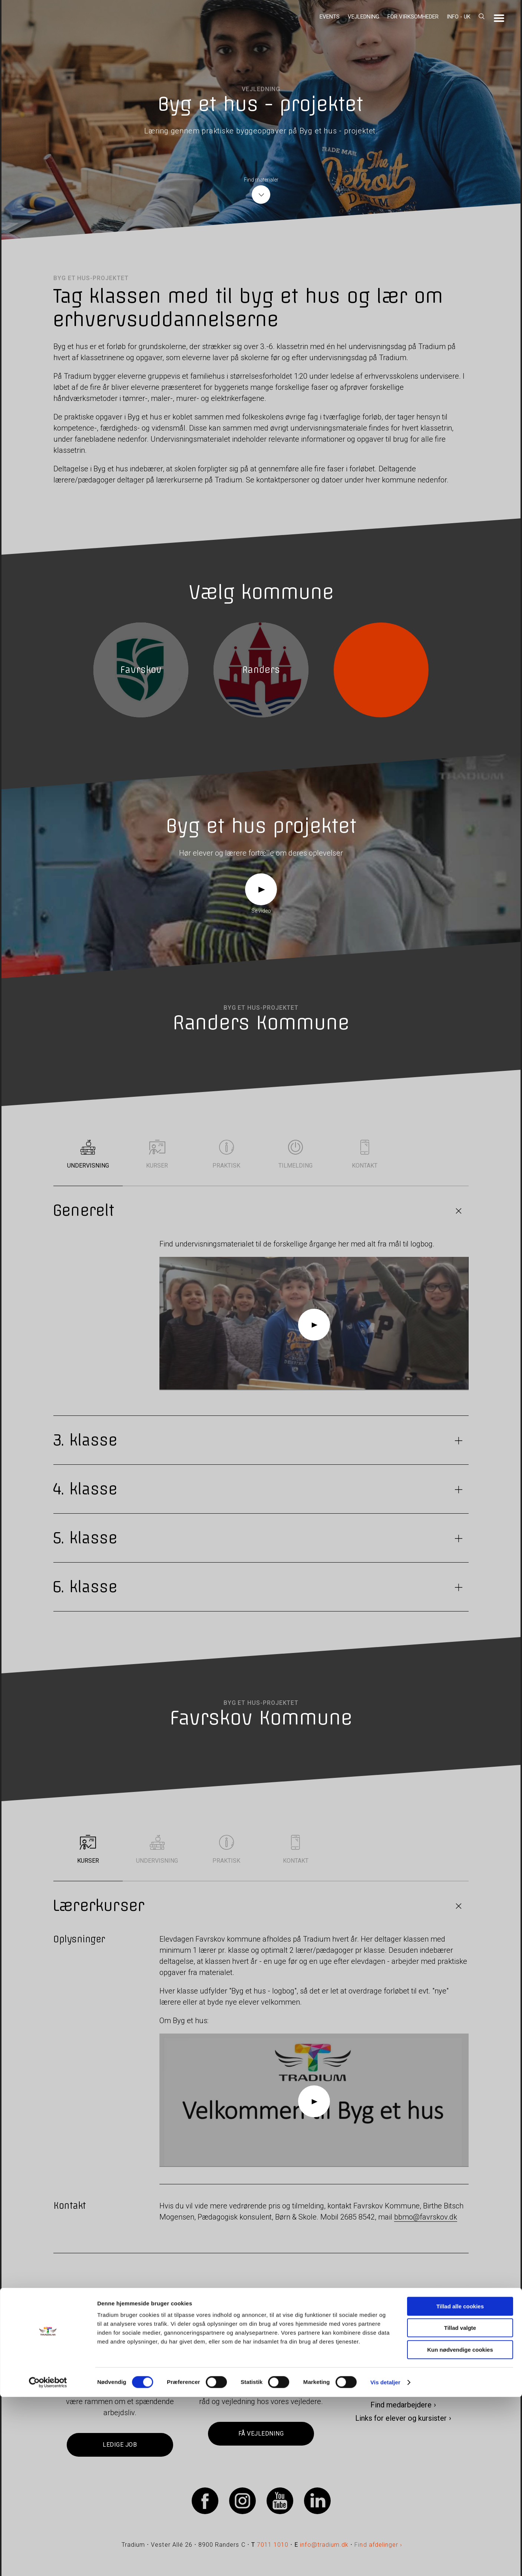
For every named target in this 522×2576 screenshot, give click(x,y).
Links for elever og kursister (401, 2418)
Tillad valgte (460, 2507)
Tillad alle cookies (460, 2485)
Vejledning (363, 16)
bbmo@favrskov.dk (425, 2216)
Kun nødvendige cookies (460, 2529)
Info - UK (458, 16)
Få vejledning (261, 2433)
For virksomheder (413, 16)
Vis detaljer (385, 2561)
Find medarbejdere (401, 2404)
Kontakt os (401, 2391)
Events (330, 16)
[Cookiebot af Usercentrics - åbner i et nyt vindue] (48, 2561)
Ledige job (120, 2444)
